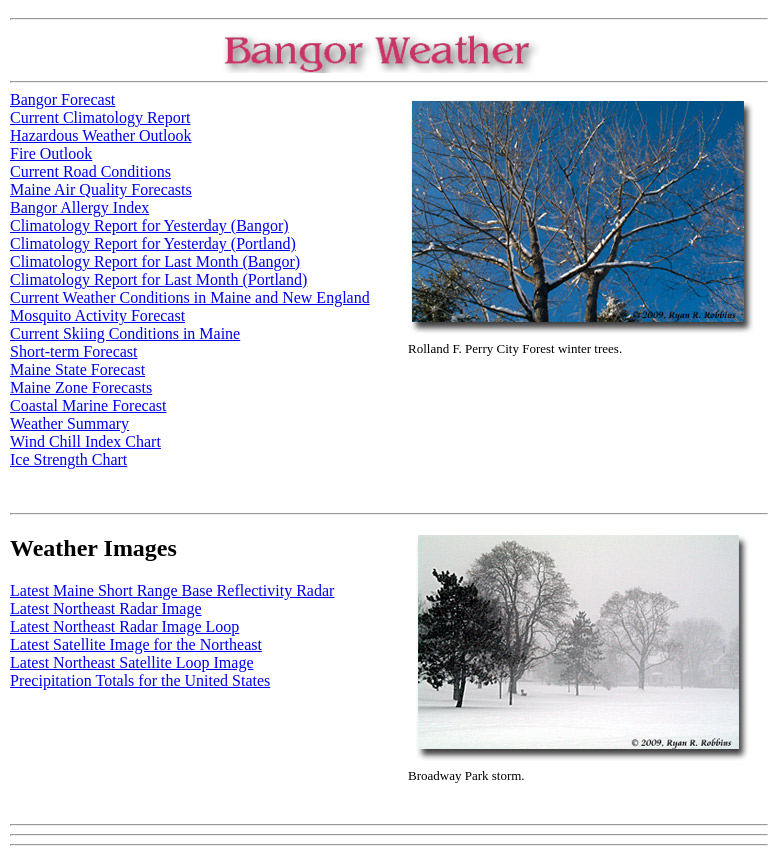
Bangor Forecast (62, 99)
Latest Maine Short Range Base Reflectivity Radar (172, 590)
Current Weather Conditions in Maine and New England (190, 297)
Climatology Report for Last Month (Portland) (158, 279)
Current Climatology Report (100, 117)
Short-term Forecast (74, 351)
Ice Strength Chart (68, 459)
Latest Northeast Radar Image (105, 608)
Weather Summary (69, 423)
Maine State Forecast (77, 369)
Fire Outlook (51, 153)
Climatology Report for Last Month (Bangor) (155, 261)
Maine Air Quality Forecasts (101, 189)
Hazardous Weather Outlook (100, 135)
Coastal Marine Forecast (88, 405)
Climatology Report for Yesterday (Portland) (153, 243)
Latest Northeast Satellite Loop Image (131, 662)
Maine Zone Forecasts (81, 387)
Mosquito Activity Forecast (97, 315)
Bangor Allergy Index (79, 207)
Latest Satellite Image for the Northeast (136, 644)
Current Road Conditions (90, 171)
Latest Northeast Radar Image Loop (124, 626)
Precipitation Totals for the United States (140, 680)
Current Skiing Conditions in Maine (125, 333)
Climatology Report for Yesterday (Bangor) (149, 225)
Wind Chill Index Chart (85, 441)
